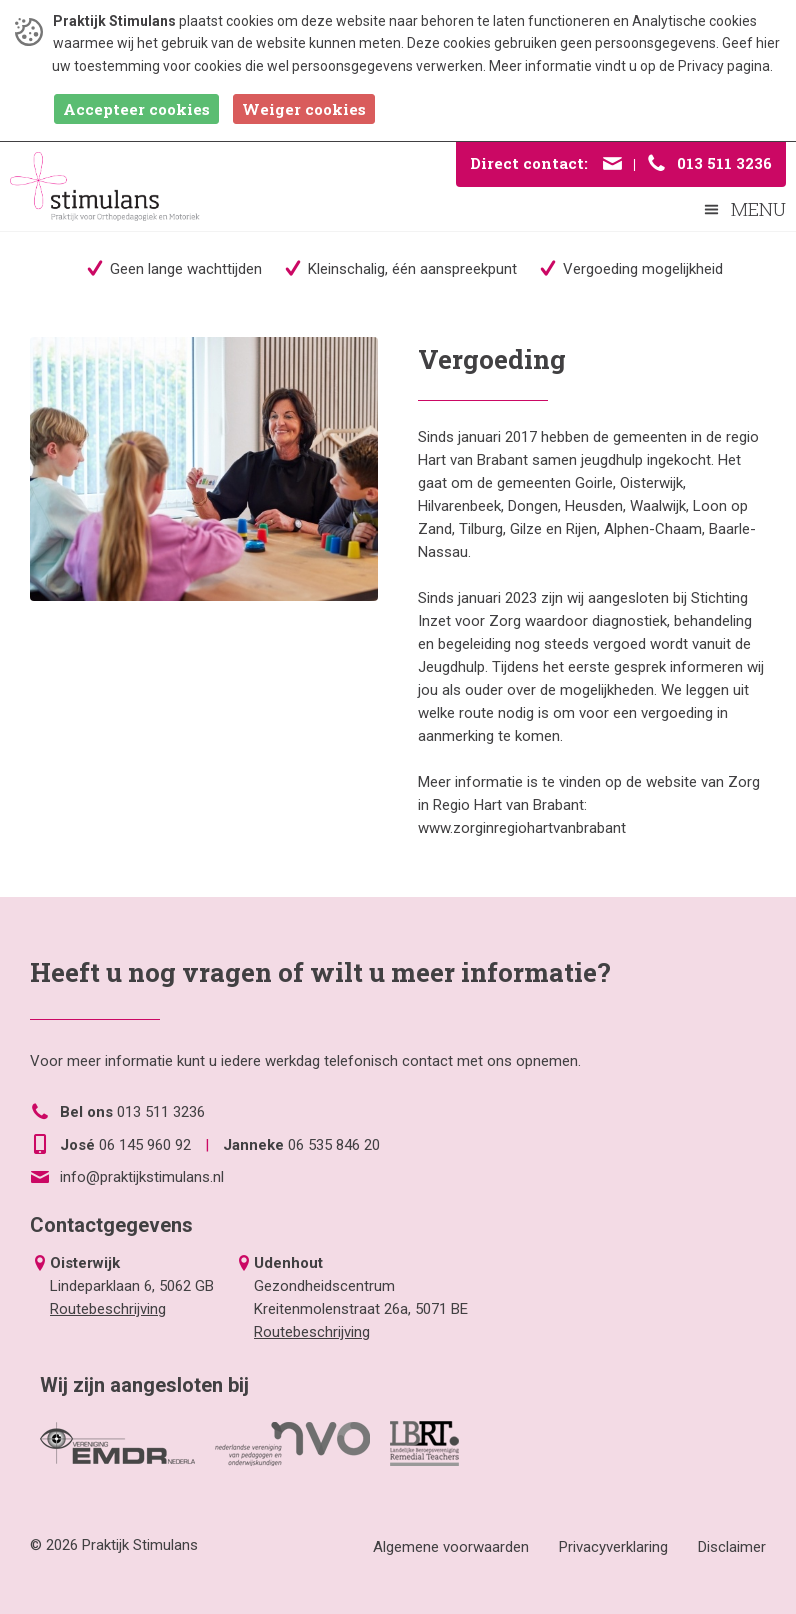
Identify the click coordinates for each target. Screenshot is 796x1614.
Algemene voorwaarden (451, 1547)
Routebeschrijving (108, 1309)
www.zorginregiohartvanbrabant (522, 828)
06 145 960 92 (145, 1145)
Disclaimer (732, 1547)
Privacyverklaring (613, 1547)
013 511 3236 (161, 1112)
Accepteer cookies (136, 109)
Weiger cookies (304, 109)
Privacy (701, 66)
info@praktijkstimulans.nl (142, 1177)
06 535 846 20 (334, 1145)
